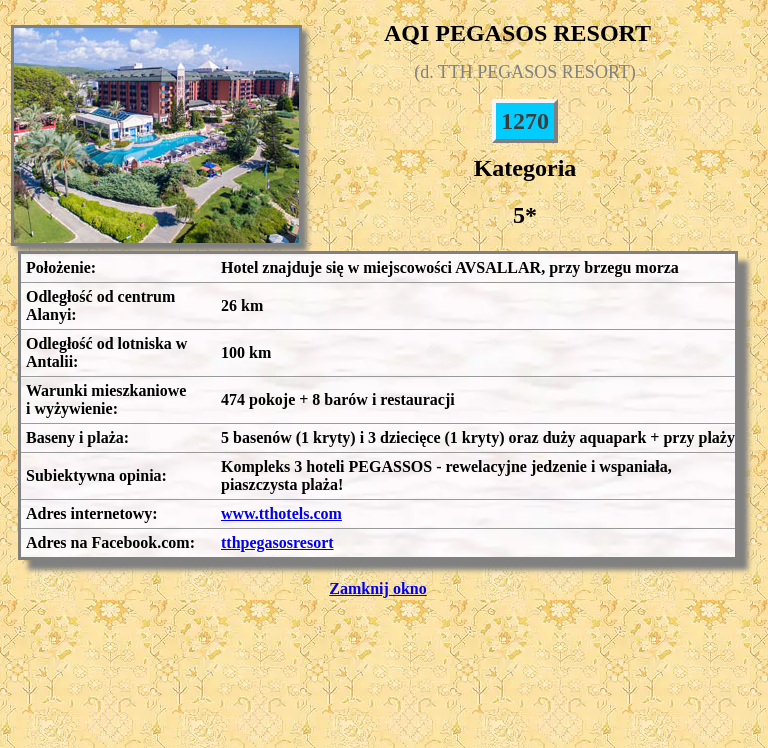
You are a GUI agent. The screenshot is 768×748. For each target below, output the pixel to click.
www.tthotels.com (281, 513)
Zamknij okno (377, 588)
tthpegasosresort (277, 542)
